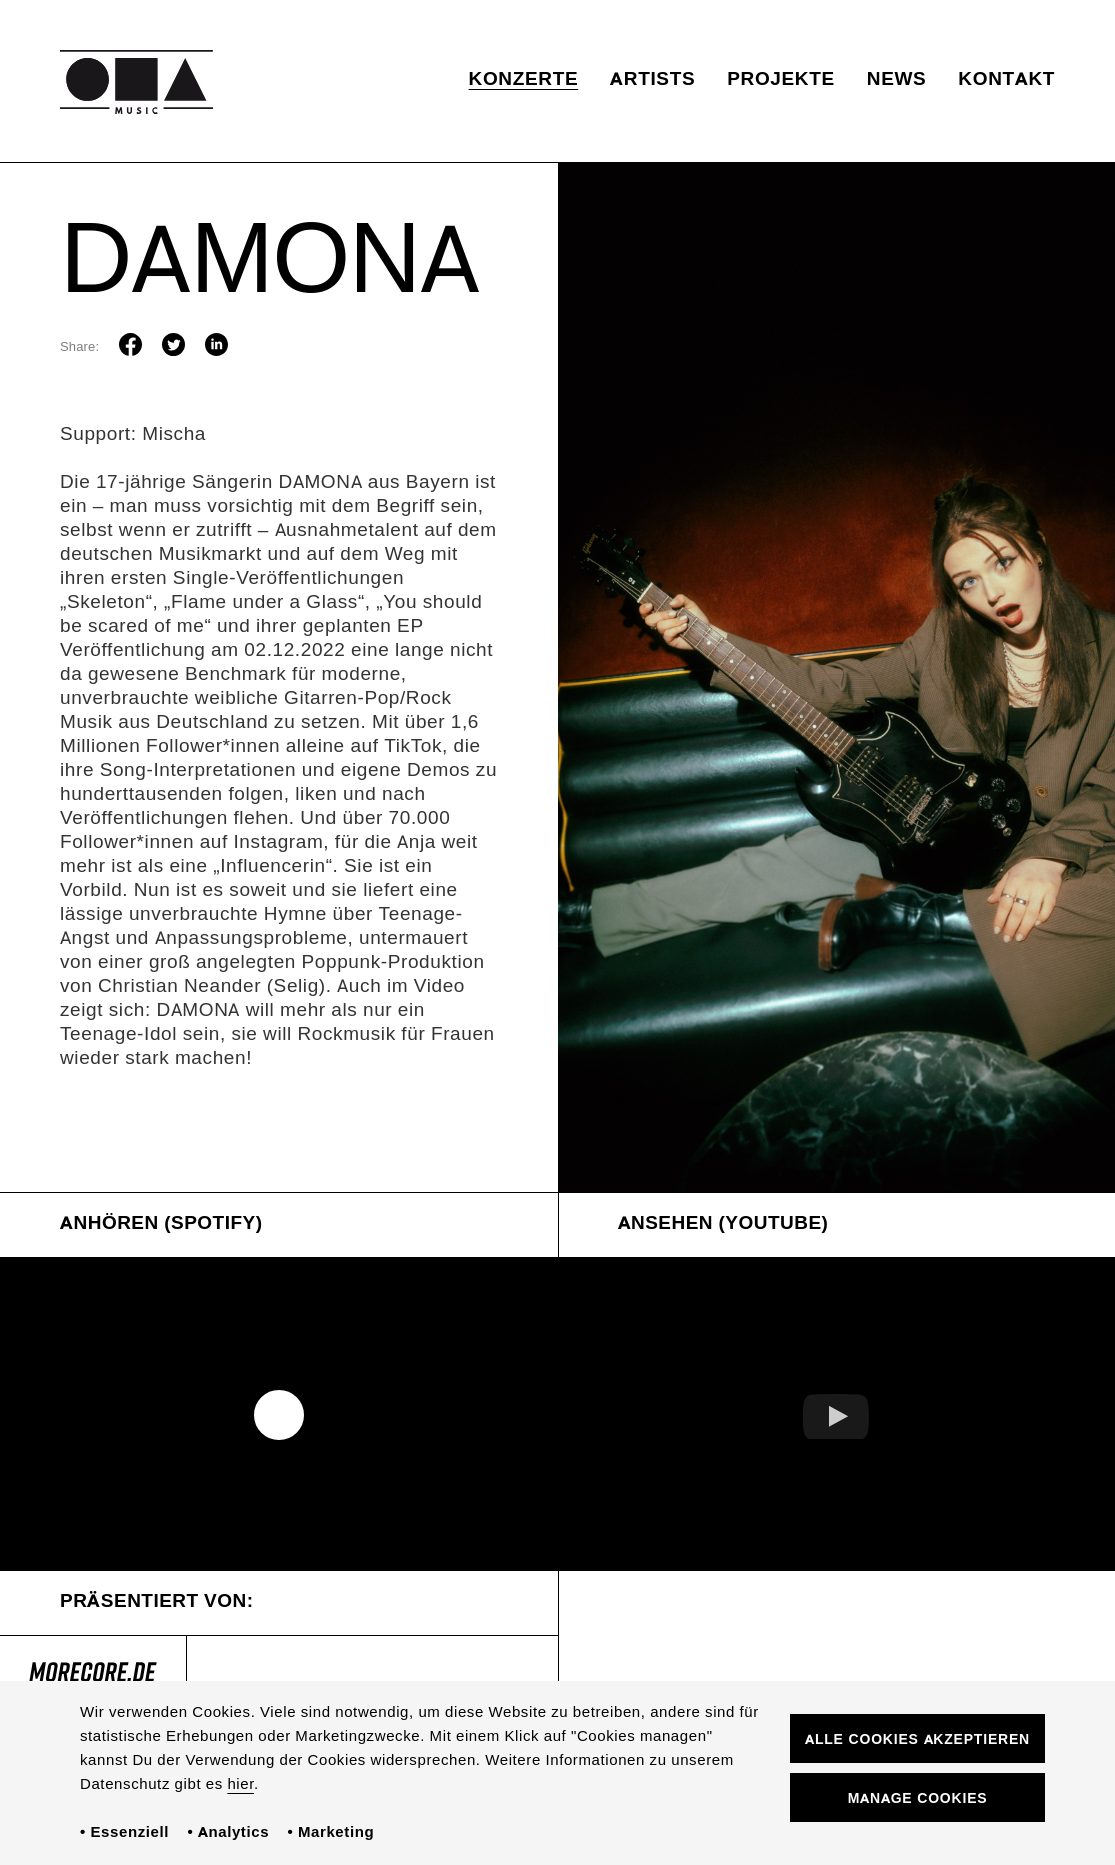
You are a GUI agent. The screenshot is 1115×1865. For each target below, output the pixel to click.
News (897, 80)
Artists (652, 80)
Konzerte (524, 80)
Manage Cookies (918, 1799)
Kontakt (1006, 80)
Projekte (781, 80)
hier (240, 1785)
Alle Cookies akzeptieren (917, 1740)
